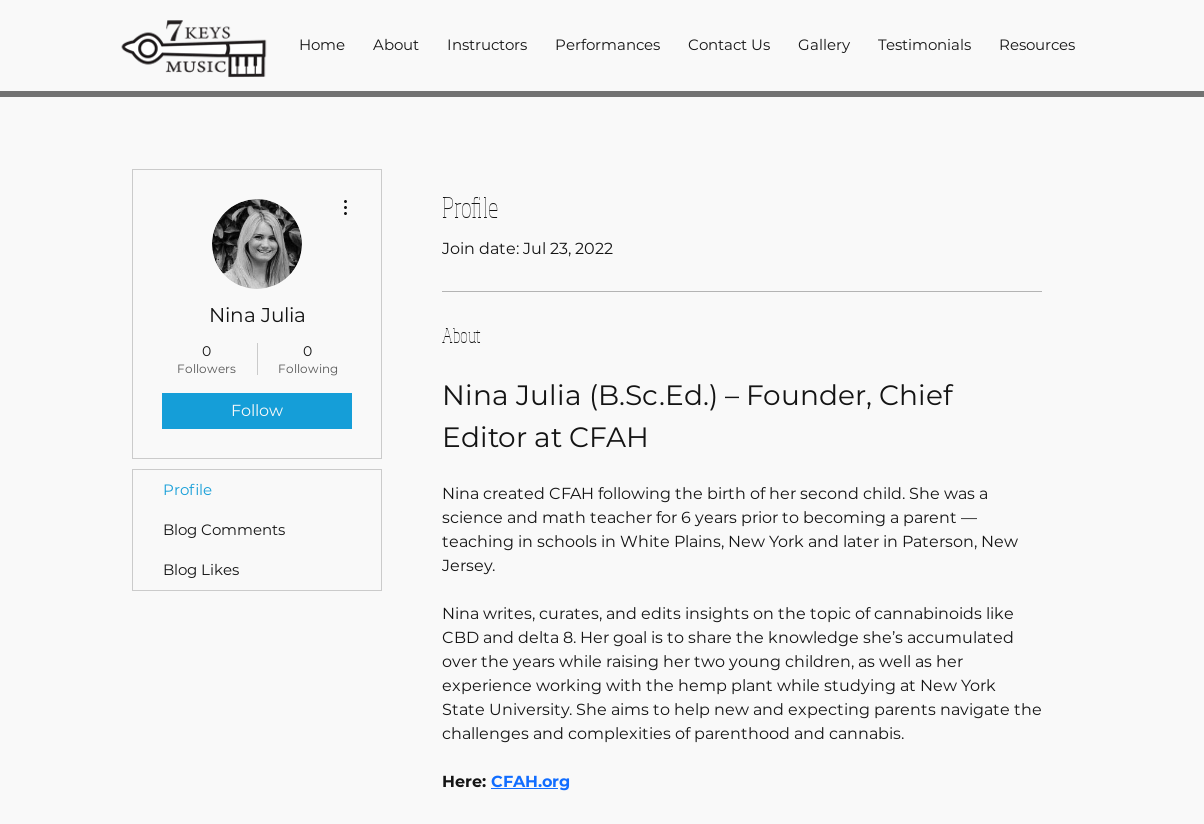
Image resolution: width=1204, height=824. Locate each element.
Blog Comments (224, 529)
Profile (187, 489)
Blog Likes (201, 569)
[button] (487, 45)
